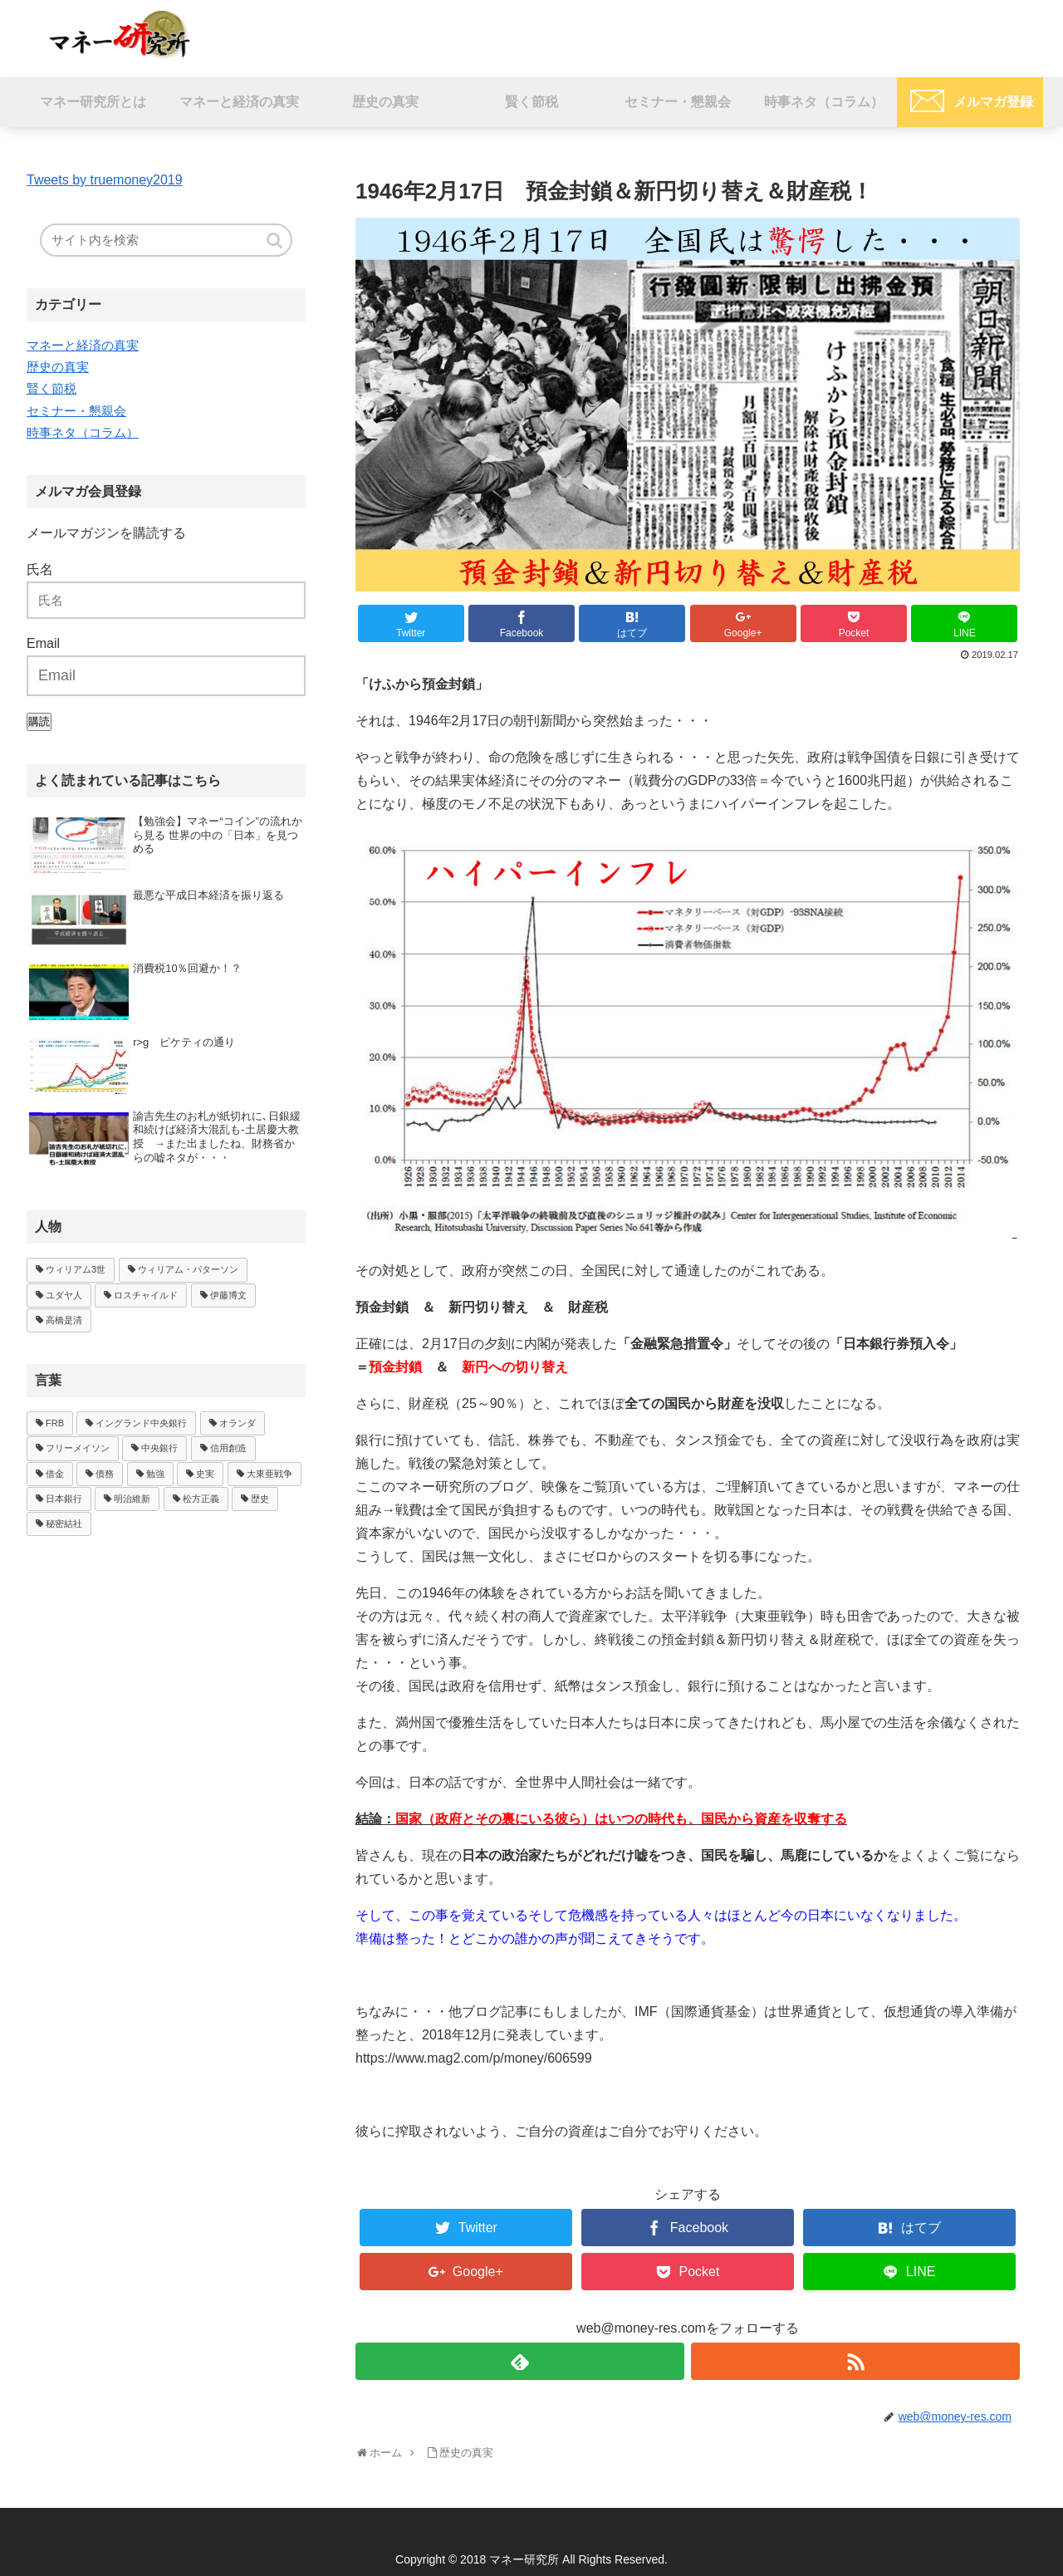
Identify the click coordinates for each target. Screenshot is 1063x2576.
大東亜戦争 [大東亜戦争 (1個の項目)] (269, 1474)
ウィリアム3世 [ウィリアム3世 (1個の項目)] (75, 1269)
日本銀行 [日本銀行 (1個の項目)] (64, 1499)
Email (43, 643)
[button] (275, 240)
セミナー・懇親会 (76, 411)
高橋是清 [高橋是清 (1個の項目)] (64, 1320)
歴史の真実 (58, 367)
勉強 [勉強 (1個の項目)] (155, 1474)
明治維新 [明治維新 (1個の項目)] (132, 1499)
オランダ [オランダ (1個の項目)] (237, 1423)
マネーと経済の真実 (83, 345)
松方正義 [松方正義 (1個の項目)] (201, 1499)
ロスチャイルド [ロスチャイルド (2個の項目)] (146, 1295)
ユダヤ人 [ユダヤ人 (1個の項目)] (64, 1295)
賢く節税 (51, 388)
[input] (166, 240)
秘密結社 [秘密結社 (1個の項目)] (64, 1523)
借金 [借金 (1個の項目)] (55, 1474)
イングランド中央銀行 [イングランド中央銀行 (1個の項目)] (141, 1423)
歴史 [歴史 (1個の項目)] (260, 1499)
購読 (39, 721)
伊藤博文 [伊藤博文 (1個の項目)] (228, 1295)
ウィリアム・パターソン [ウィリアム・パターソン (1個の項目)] (188, 1269)
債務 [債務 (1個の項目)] (105, 1474)
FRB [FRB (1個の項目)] (55, 1423)
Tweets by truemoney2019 (105, 180)
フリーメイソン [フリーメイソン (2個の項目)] (78, 1448)
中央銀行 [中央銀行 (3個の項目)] (159, 1448)
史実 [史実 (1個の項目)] (205, 1474)
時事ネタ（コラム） (83, 432)
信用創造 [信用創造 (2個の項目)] (228, 1448)
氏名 (40, 569)
